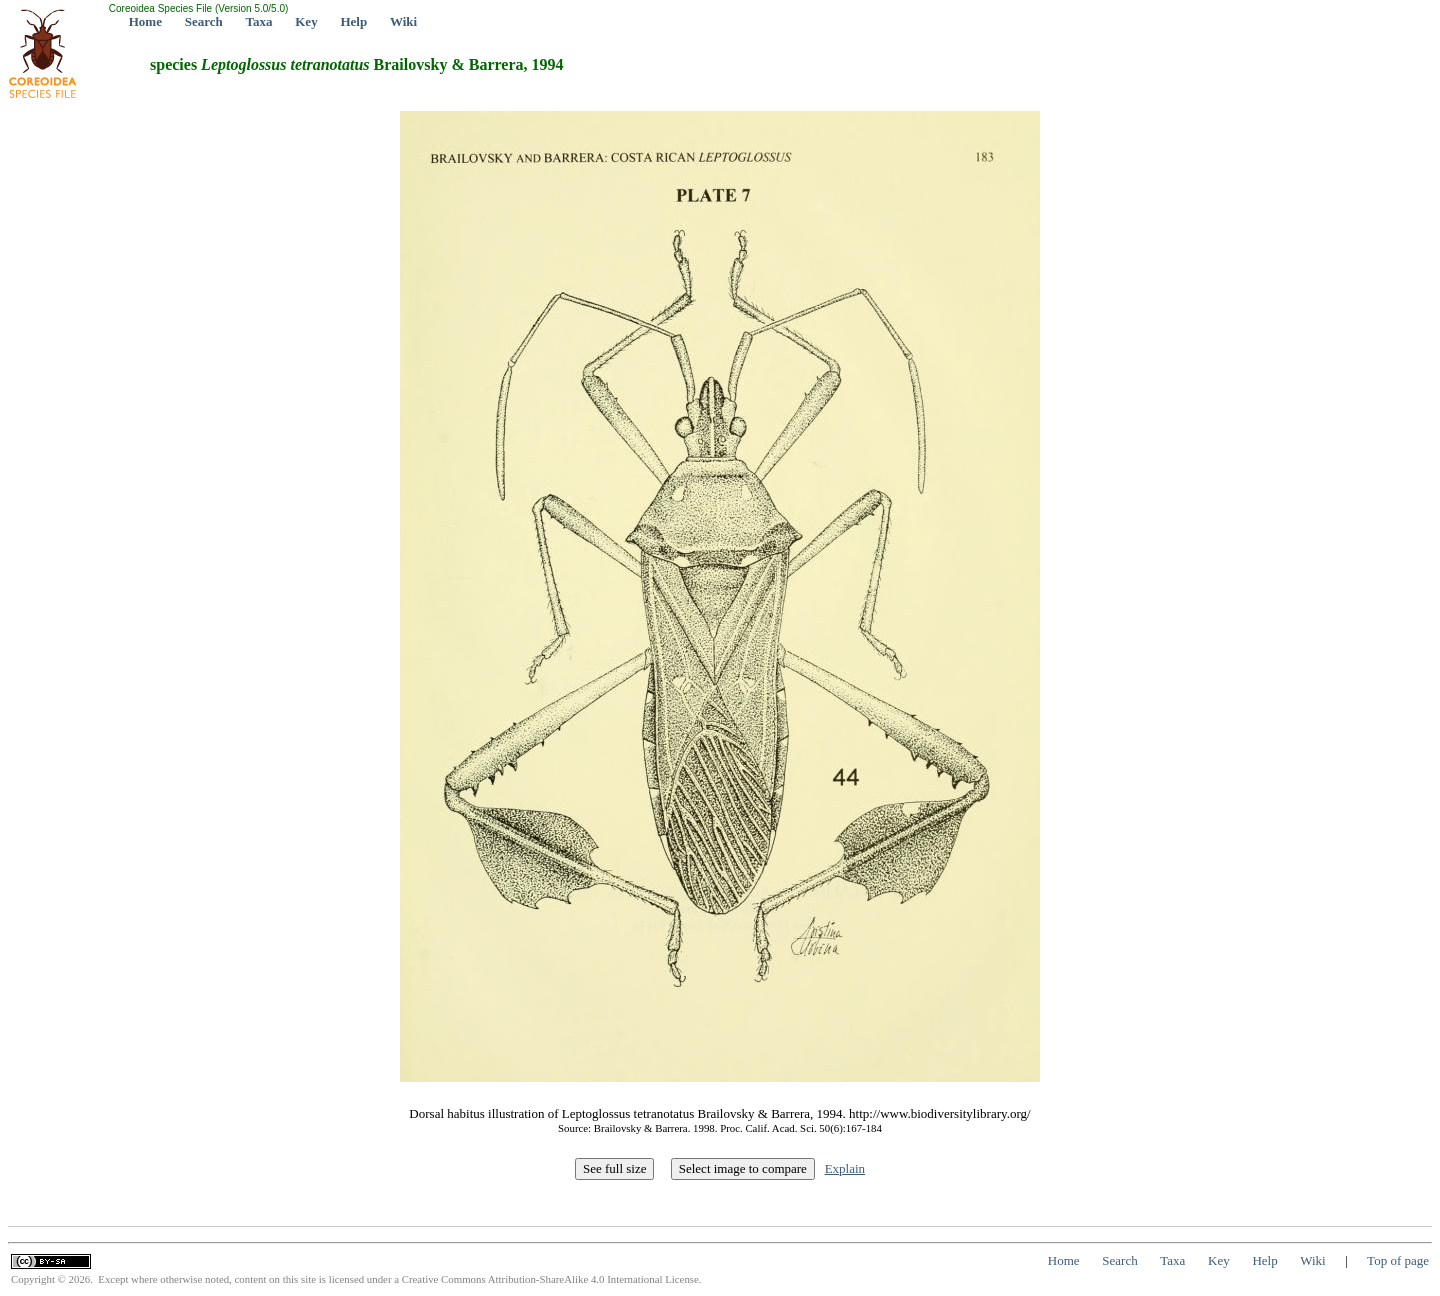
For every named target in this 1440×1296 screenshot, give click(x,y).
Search (204, 21)
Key (306, 21)
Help (353, 21)
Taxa (259, 21)
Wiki (403, 21)
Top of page (1398, 1260)
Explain (845, 1168)
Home (145, 21)
